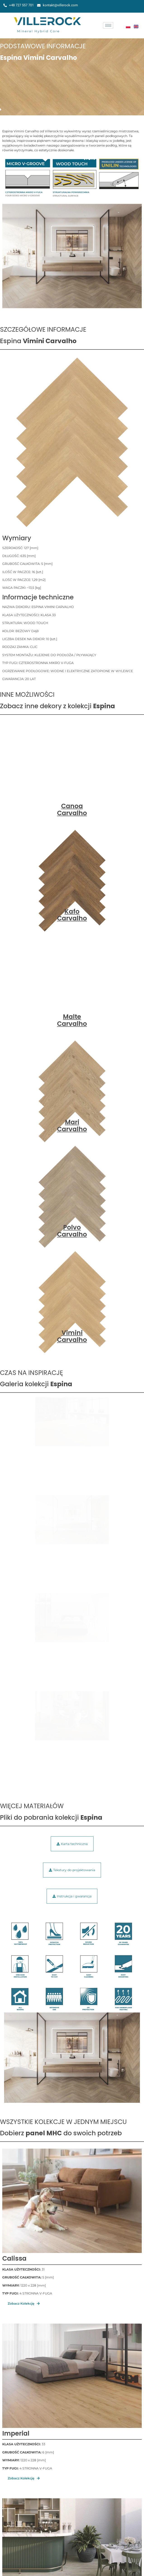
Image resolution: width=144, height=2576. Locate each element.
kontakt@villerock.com (57, 5)
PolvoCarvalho (72, 1231)
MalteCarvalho (72, 1020)
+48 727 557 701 (18, 5)
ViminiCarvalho (72, 1336)
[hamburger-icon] (108, 25)
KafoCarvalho (72, 915)
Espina (7, 131)
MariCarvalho (72, 1126)
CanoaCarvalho (72, 810)
